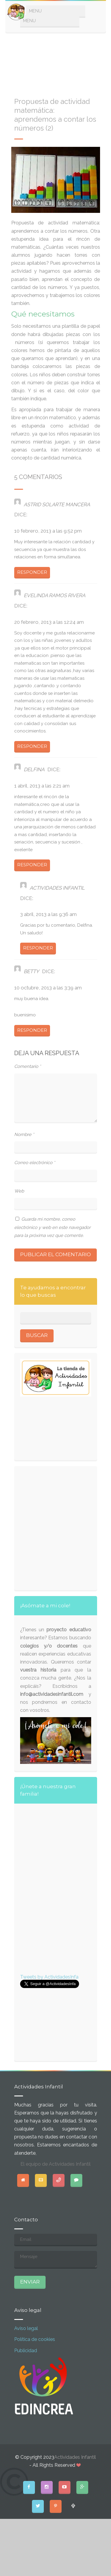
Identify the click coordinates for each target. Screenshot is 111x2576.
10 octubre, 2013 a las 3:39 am (48, 988)
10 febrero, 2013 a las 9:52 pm (48, 531)
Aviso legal (26, 2328)
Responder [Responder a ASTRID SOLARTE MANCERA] (32, 572)
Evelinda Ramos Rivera (54, 595)
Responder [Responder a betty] (32, 1030)
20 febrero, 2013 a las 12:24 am (49, 622)
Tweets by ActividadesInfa (49, 1977)
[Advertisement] (55, 61)
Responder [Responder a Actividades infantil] (38, 948)
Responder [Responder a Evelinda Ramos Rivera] (32, 746)
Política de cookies (34, 2339)
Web (19, 1191)
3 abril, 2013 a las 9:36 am (48, 914)
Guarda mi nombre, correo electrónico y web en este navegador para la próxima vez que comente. (52, 1227)
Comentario (27, 1066)
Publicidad (25, 2350)
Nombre (24, 1134)
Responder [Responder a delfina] (32, 864)
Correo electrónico (34, 1162)
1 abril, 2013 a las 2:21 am (42, 786)
